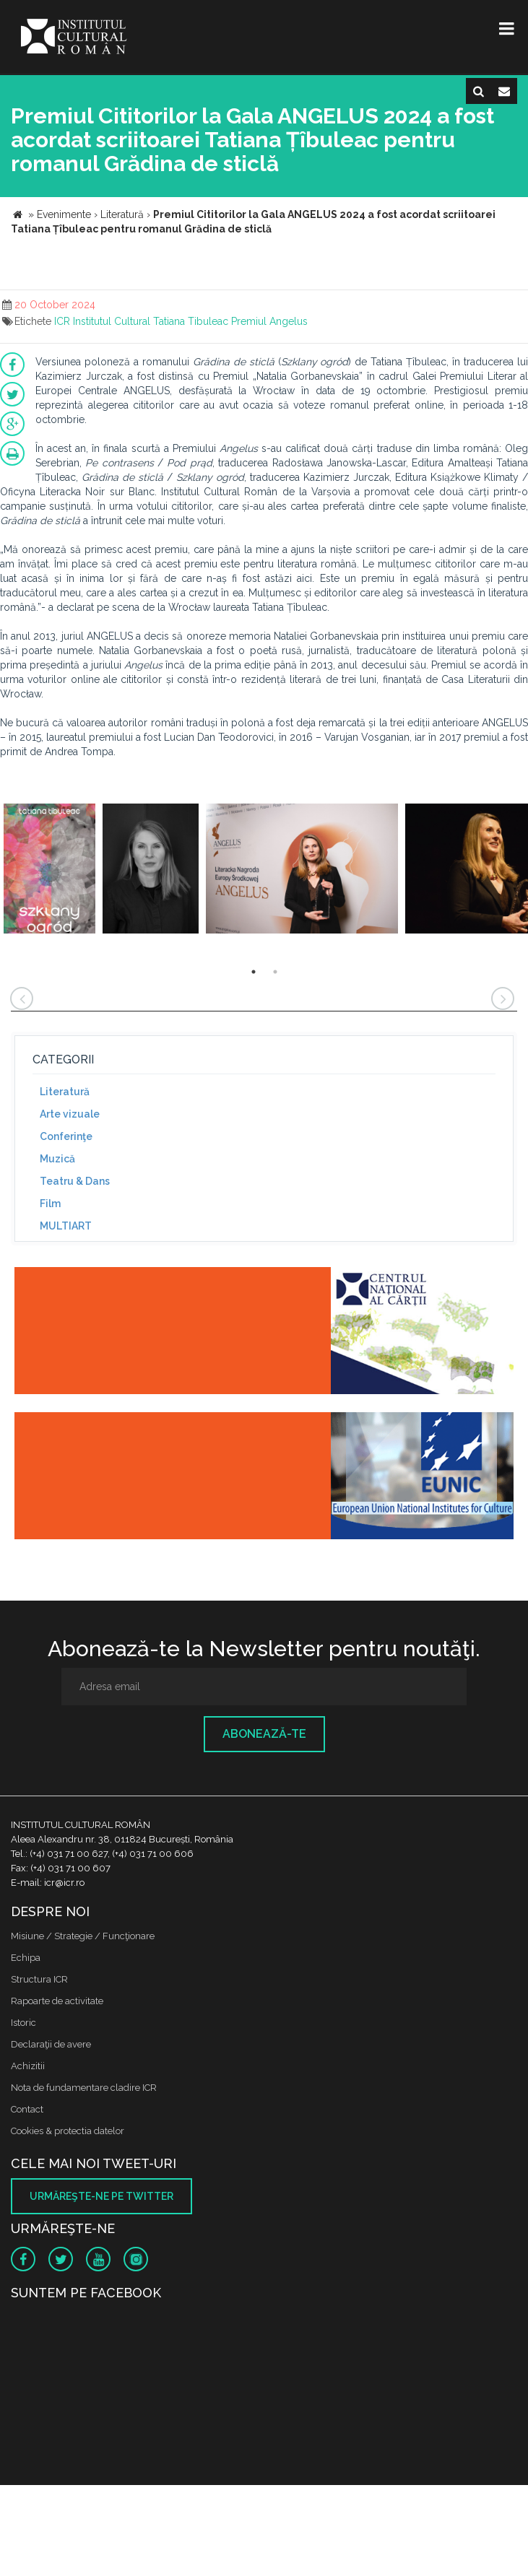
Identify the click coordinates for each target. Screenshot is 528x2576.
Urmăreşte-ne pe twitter (101, 2196)
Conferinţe (66, 1136)
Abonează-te (264, 1734)
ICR (62, 321)
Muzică (57, 1159)
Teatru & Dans (75, 1181)
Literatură (65, 1091)
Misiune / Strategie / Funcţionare (83, 1936)
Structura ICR (39, 1979)
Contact (27, 2109)
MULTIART (66, 1226)
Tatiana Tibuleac (190, 321)
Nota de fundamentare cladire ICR (84, 2087)
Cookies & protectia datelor (67, 2130)
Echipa (25, 1957)
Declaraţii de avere (51, 2044)
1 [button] (253, 972)
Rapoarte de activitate (57, 2001)
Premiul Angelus (269, 321)
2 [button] (275, 972)
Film (50, 1203)
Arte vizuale (70, 1114)
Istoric (23, 2022)
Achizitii (28, 2066)
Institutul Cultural (111, 321)
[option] (49, 870)
